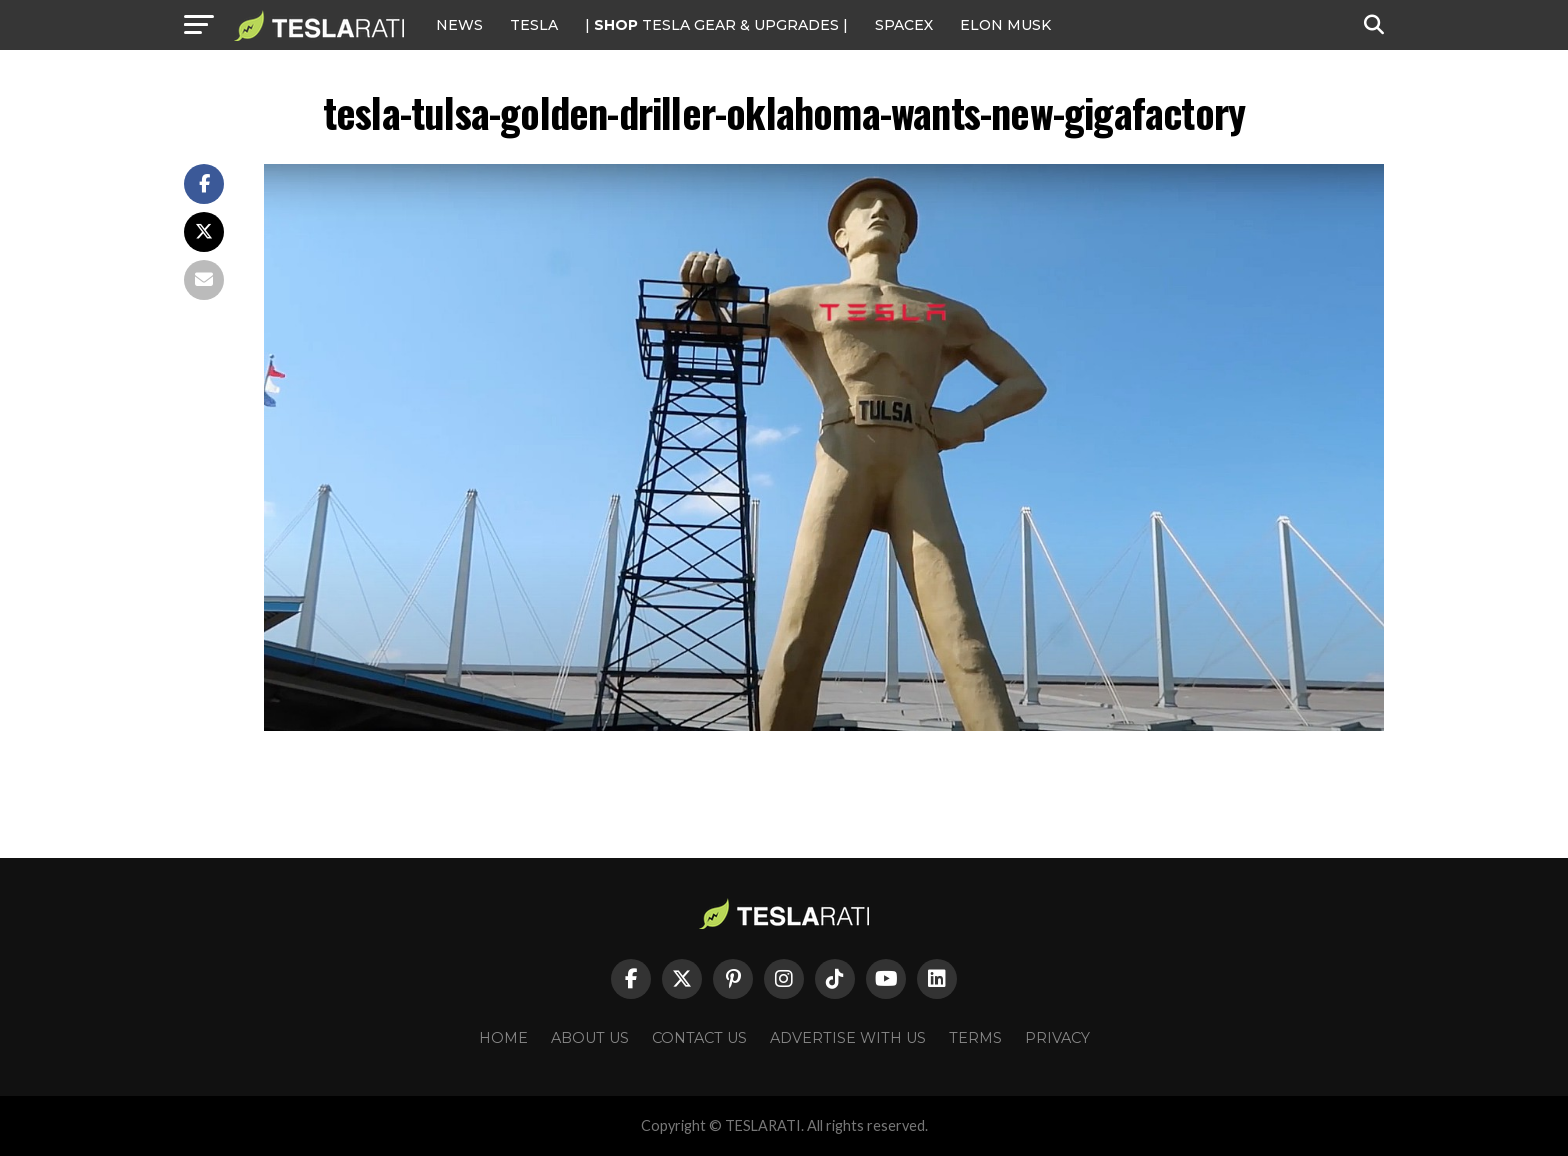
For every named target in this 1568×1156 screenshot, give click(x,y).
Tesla (534, 25)
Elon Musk (1005, 25)
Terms (975, 1038)
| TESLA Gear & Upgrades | (716, 25)
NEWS (459, 25)
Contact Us (699, 1038)
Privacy (1057, 1038)
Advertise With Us (848, 1038)
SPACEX (904, 25)
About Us (590, 1038)
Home (503, 1038)
